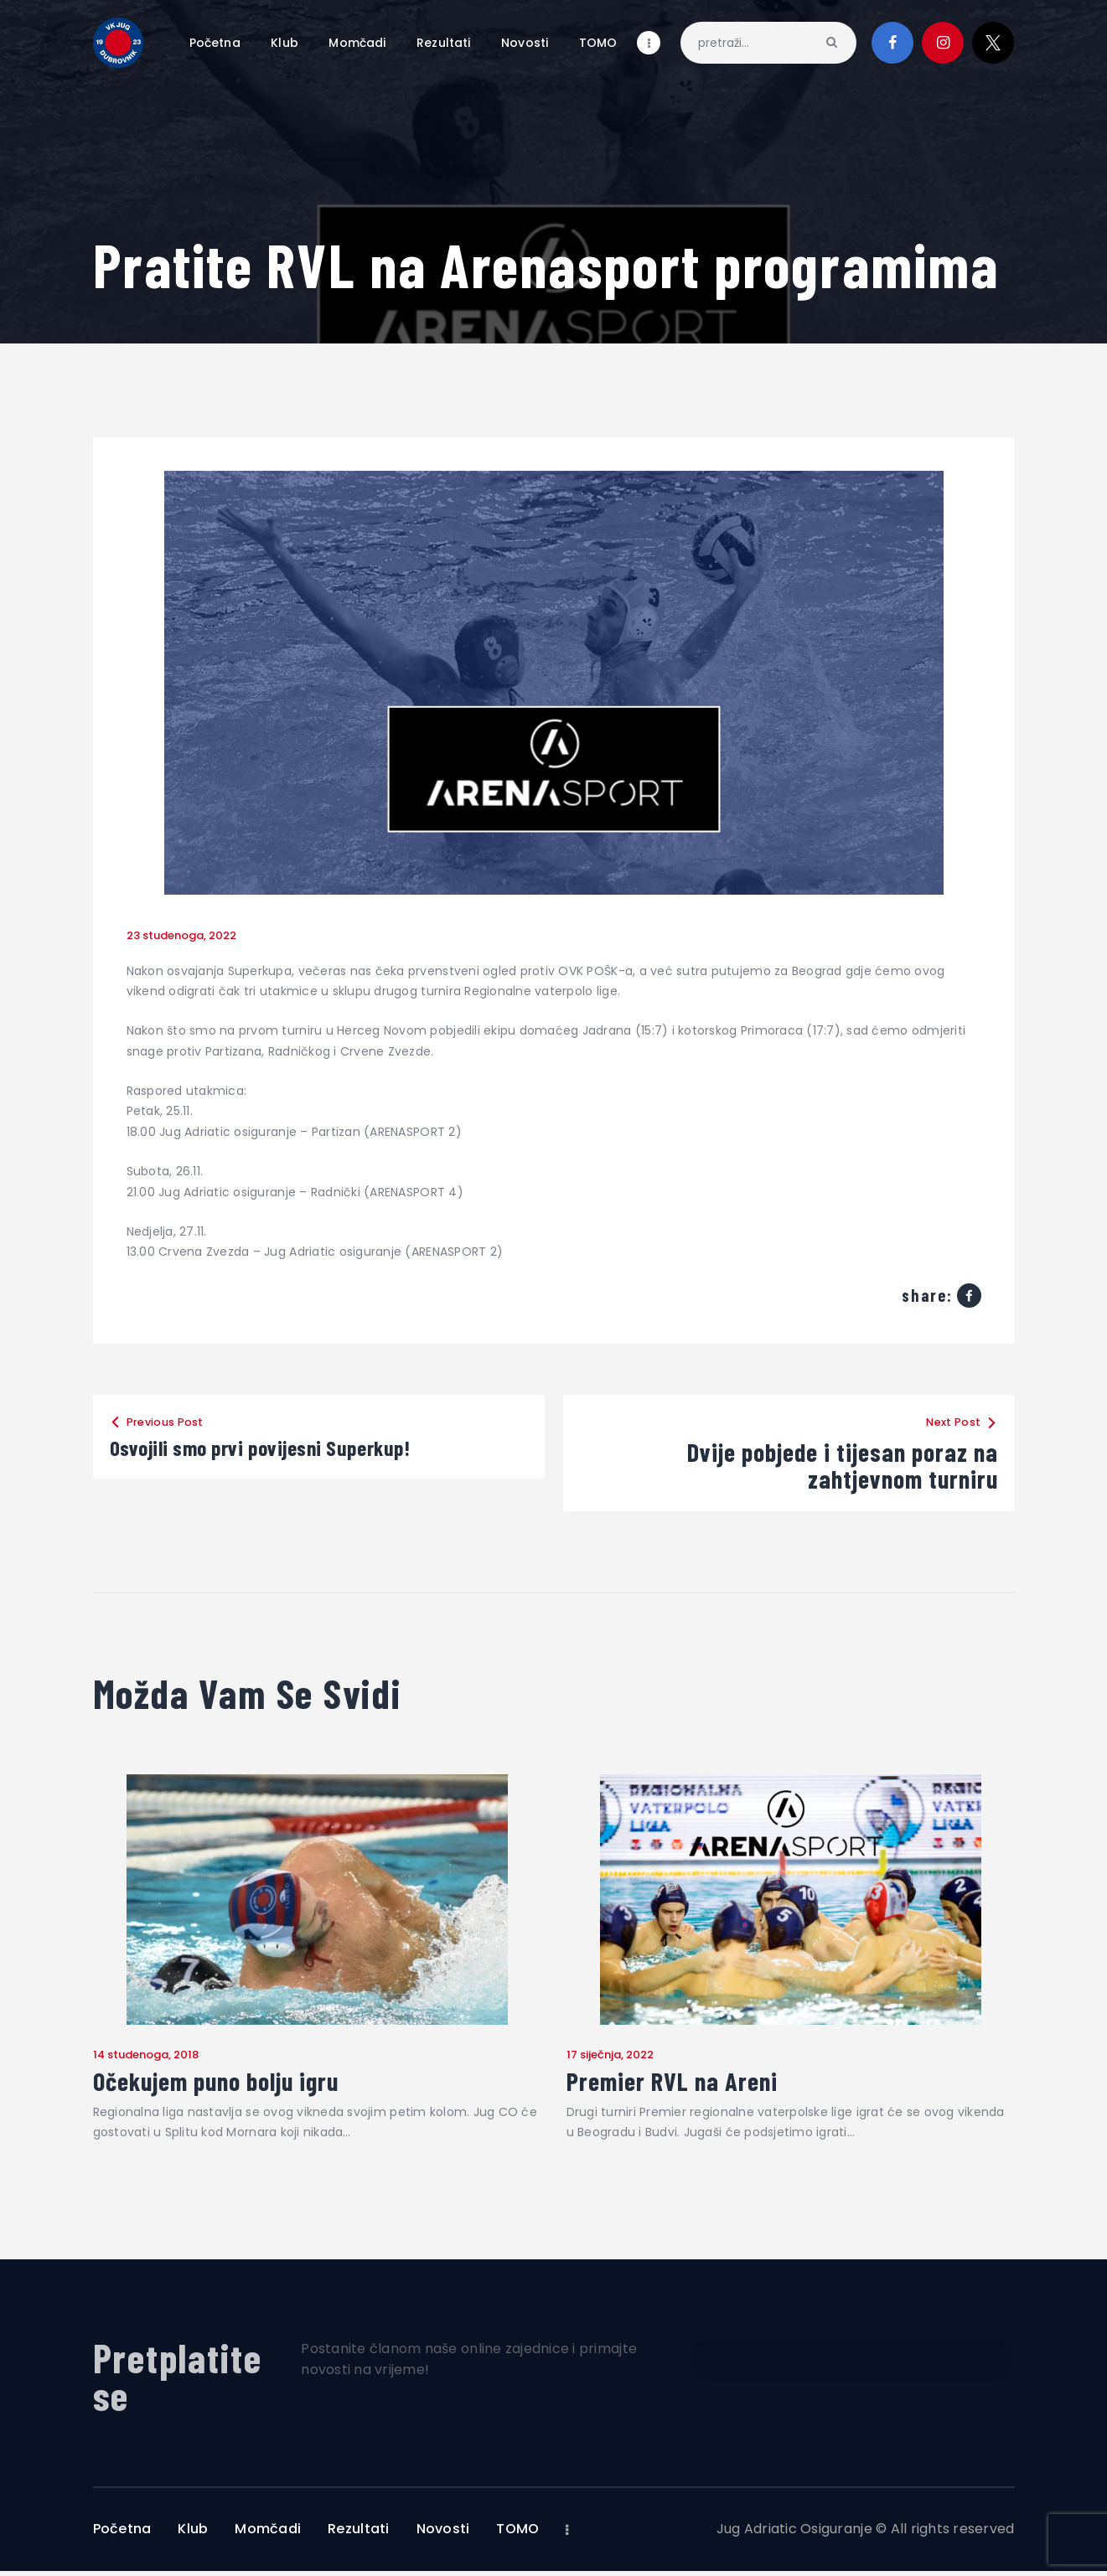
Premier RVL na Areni (688, 2084)
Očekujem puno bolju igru (236, 2084)
